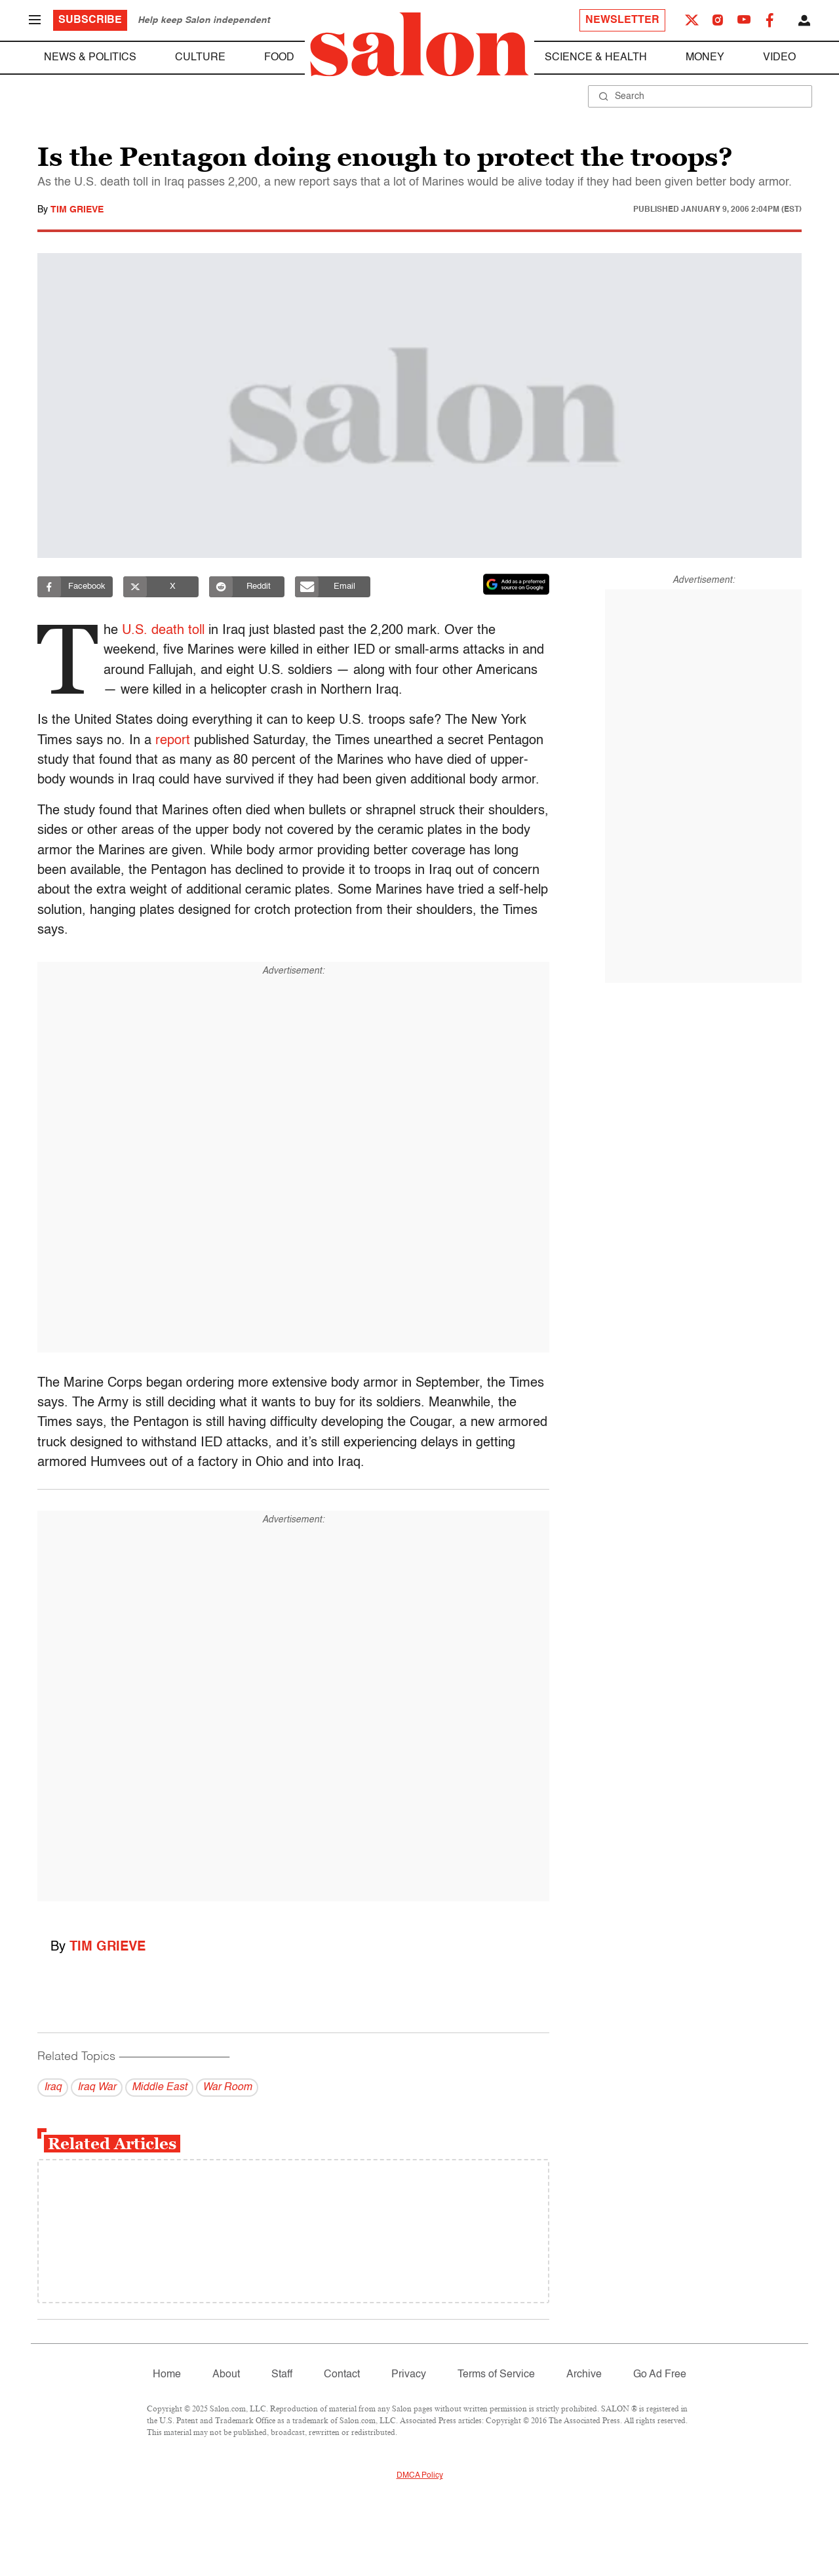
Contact (342, 2374)
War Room (227, 2087)
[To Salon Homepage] (419, 44)
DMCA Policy (420, 2476)
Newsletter (622, 20)
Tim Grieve (77, 209)
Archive (584, 2374)
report (172, 740)
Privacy (408, 2374)
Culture (200, 57)
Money (705, 57)
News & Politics (90, 57)
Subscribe (90, 20)
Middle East (159, 2087)
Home (167, 2374)
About (226, 2374)
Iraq (53, 2087)
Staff (281, 2374)
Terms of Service (496, 2374)
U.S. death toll (167, 630)
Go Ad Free (659, 2374)
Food (279, 57)
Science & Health (596, 57)
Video (779, 57)
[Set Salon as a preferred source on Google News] (516, 584)
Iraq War (96, 2087)
